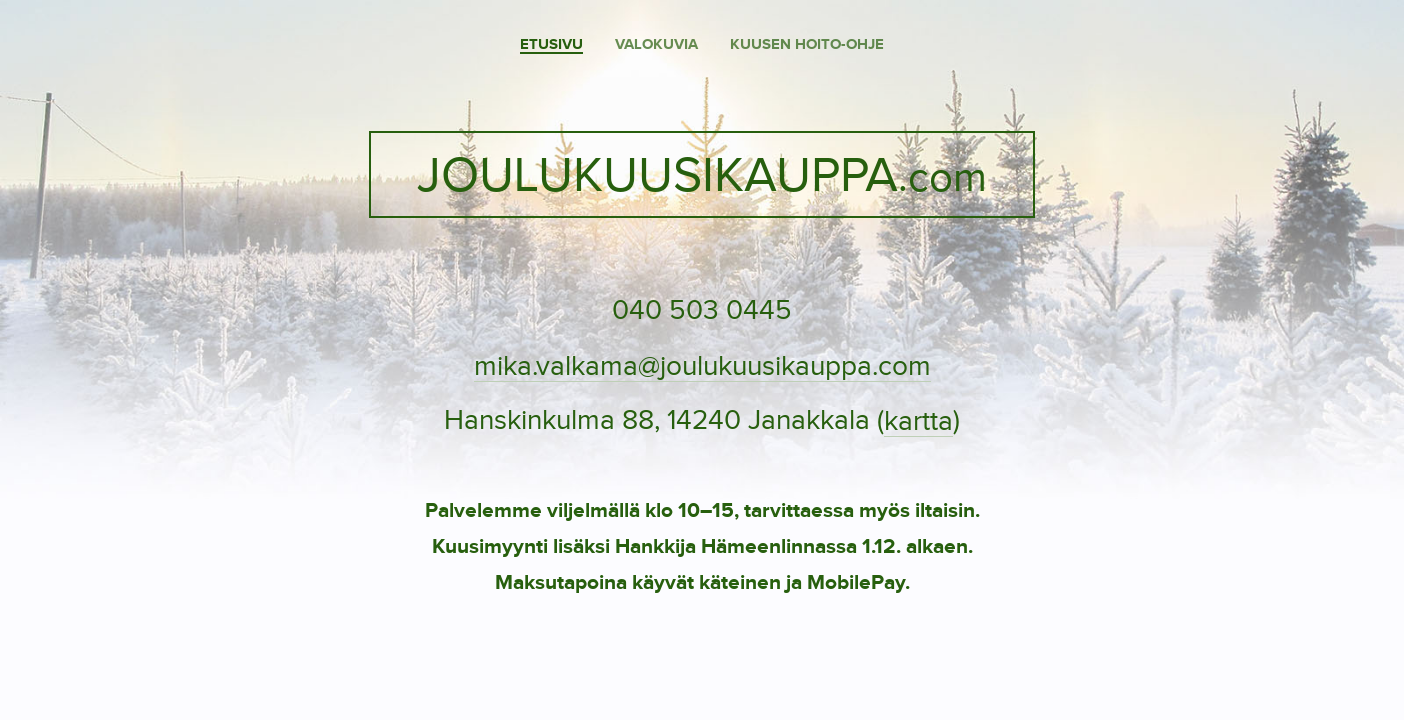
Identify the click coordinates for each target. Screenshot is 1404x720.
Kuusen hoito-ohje (807, 44)
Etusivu (551, 44)
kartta (918, 422)
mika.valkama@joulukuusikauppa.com (702, 367)
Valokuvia (656, 44)
